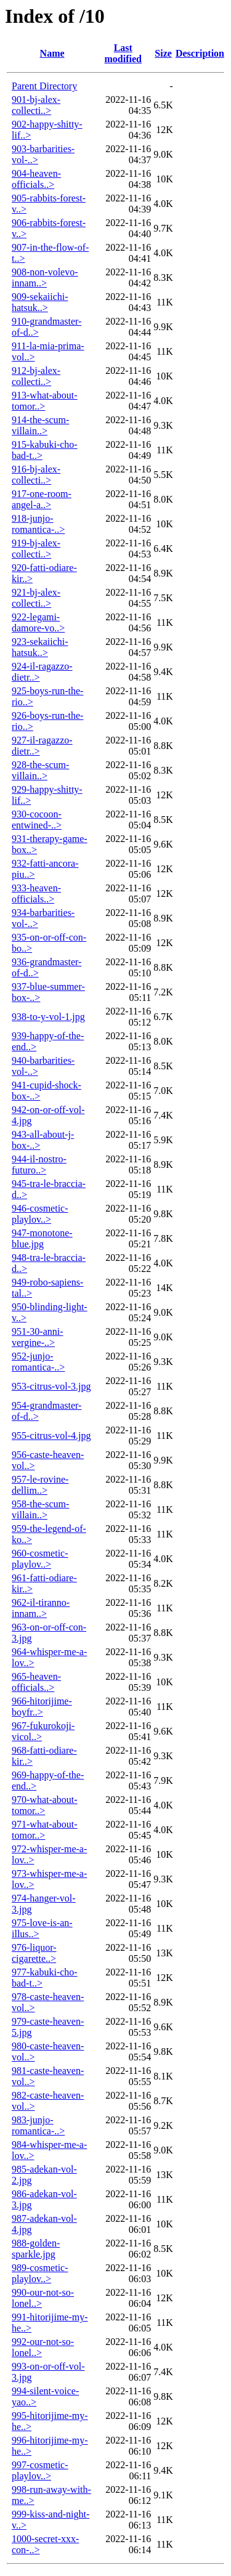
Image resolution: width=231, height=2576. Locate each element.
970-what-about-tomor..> (45, 1805)
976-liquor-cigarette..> (34, 1953)
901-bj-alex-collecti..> (36, 105)
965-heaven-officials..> (36, 1682)
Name (52, 53)
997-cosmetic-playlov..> (40, 2470)
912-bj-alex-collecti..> (36, 376)
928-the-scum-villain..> (40, 770)
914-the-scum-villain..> (40, 425)
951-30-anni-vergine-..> (37, 1337)
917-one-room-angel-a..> (41, 499)
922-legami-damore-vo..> (38, 622)
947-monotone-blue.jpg (42, 1238)
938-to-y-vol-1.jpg (48, 1016)
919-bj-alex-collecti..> (36, 548)
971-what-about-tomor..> (45, 1830)
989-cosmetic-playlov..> (40, 2273)
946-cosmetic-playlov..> (40, 1214)
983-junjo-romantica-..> (38, 2125)
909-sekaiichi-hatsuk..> (40, 302)
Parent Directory (44, 86)
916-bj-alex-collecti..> (36, 474)
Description (200, 53)
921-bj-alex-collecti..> (36, 598)
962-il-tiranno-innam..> (41, 1608)
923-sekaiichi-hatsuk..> (40, 647)
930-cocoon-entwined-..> (37, 819)
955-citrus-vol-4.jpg (51, 1435)
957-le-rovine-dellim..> (40, 1485)
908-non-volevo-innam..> (45, 277)
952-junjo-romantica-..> (38, 1361)
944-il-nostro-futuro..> (39, 1164)
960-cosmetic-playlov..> (40, 1558)
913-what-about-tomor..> (45, 400)
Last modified (123, 53)
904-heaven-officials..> (36, 179)
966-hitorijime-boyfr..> (42, 1706)
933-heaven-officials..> (36, 893)
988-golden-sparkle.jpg (36, 2248)
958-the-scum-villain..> (40, 1509)
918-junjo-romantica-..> (38, 524)
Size (163, 53)
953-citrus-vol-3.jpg (51, 1386)
